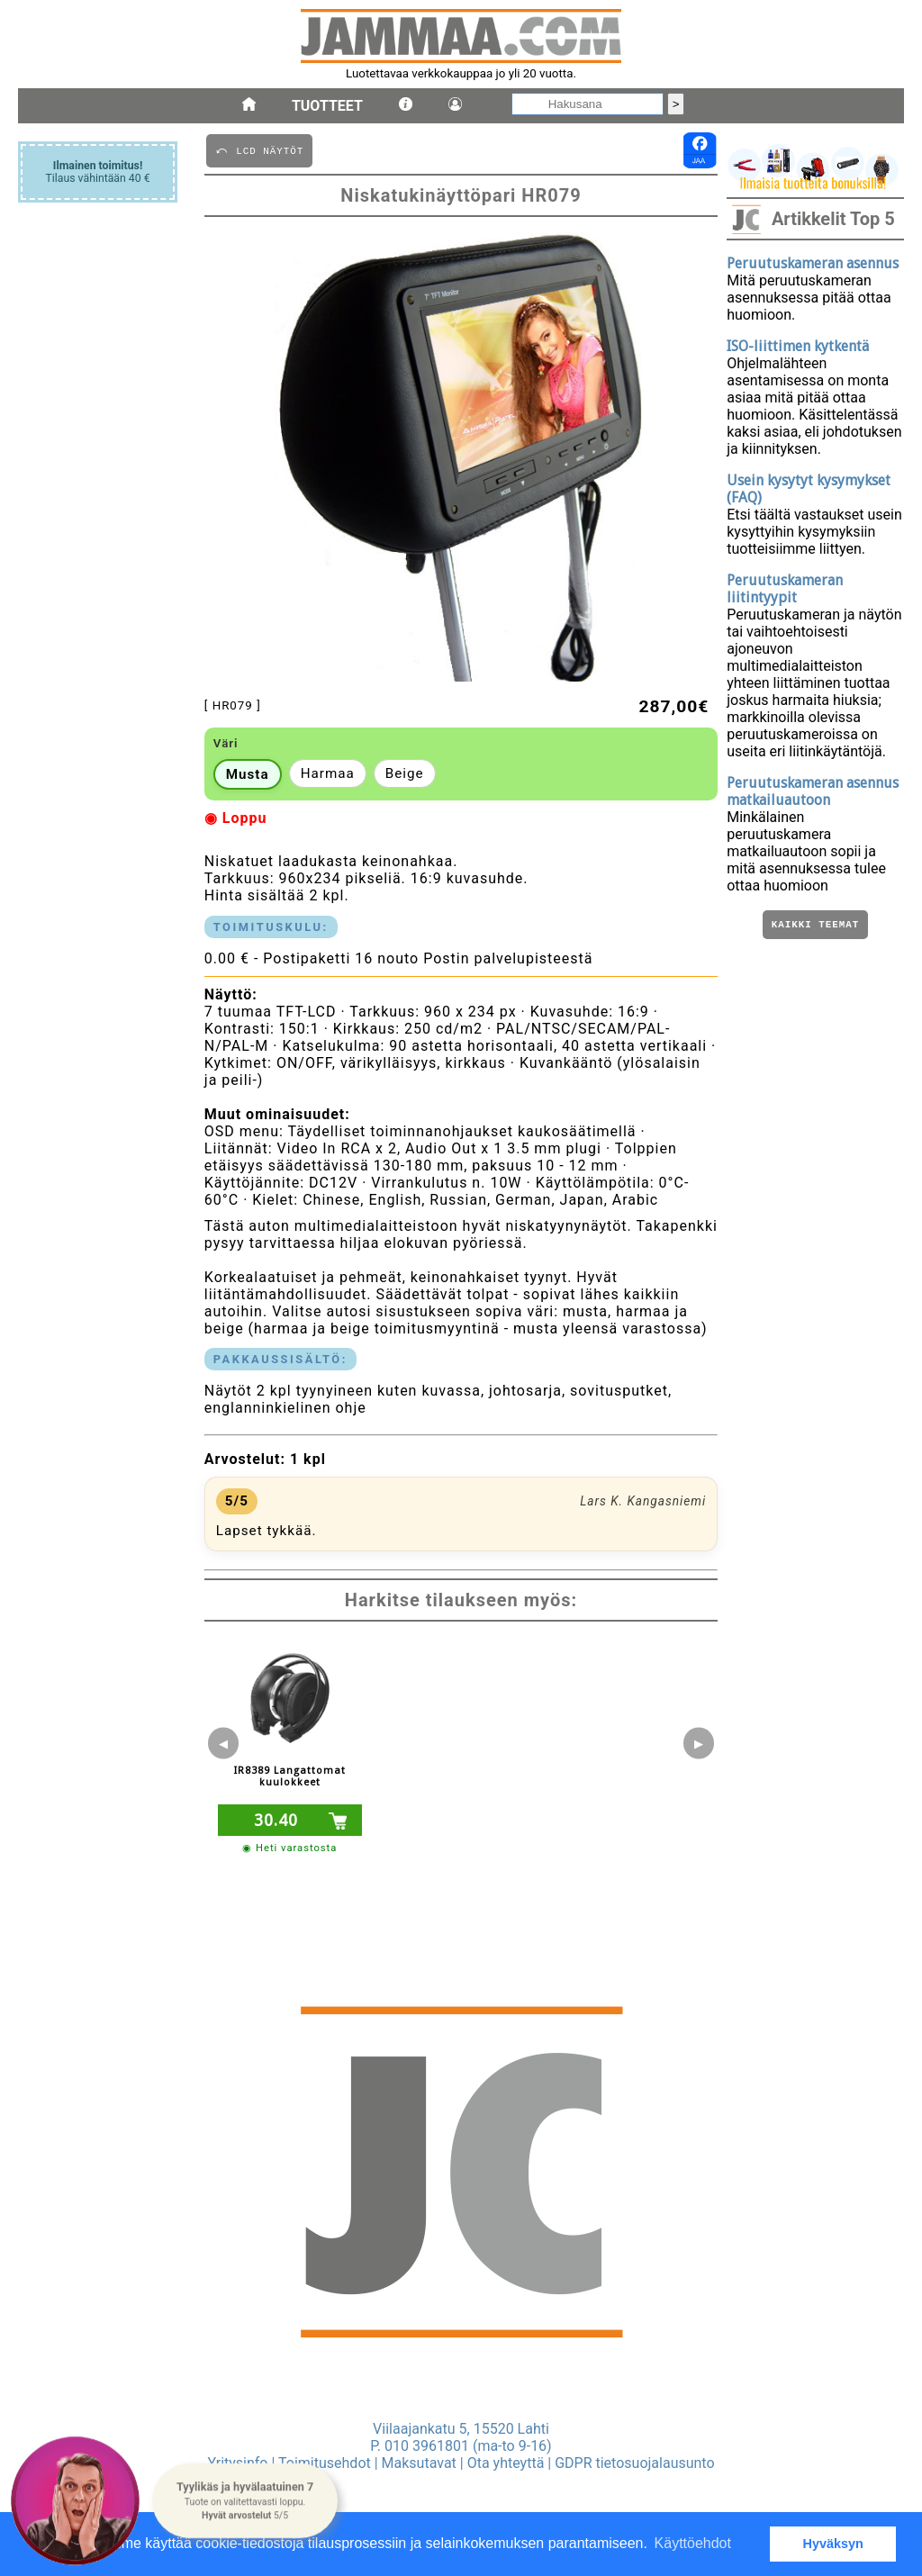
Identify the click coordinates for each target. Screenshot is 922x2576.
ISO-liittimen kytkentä (798, 346)
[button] (244, 2500)
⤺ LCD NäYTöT (259, 150)
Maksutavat (419, 2463)
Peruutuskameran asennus (813, 263)
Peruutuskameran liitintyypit (785, 589)
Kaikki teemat (815, 926)
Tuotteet (327, 105)
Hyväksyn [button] (833, 2543)
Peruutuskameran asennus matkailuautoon (813, 791)
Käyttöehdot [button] (693, 2543)
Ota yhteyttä (506, 2463)
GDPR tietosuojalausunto (634, 2463)
